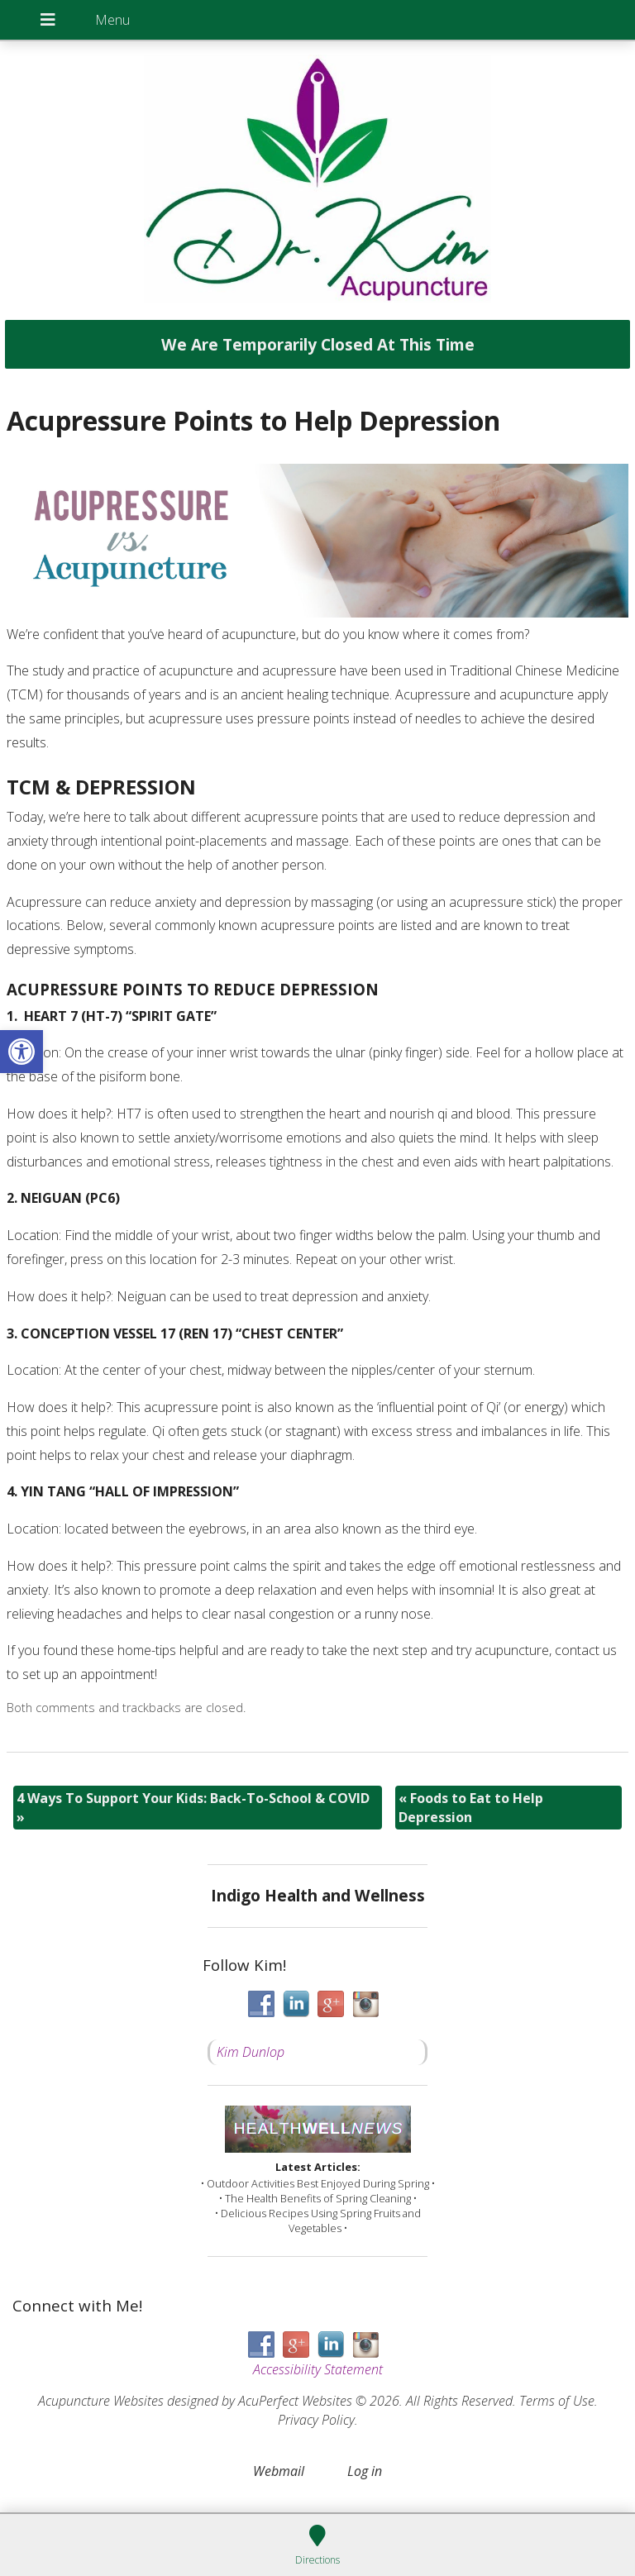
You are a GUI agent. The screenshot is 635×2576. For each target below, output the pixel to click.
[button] (21, 1051)
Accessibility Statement (318, 2369)
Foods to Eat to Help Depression (471, 1807)
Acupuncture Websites (101, 2401)
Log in (364, 2471)
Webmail (278, 2471)
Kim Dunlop (250, 2052)
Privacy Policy (316, 2420)
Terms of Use (556, 2401)
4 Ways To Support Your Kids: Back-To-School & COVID (193, 1807)
